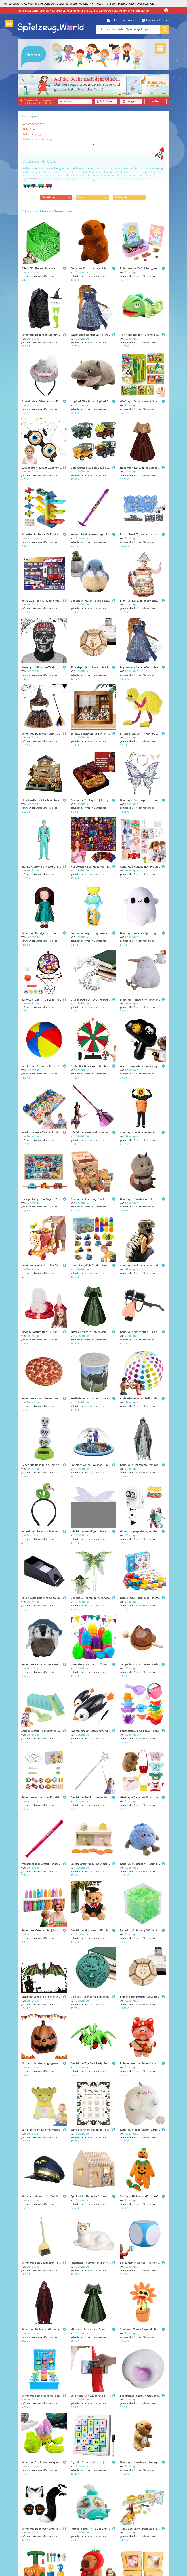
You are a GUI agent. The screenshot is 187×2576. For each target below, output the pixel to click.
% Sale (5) (121, 197)
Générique (32, 272)
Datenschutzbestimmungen (133, 3)
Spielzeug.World (31, 116)
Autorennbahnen (33, 124)
